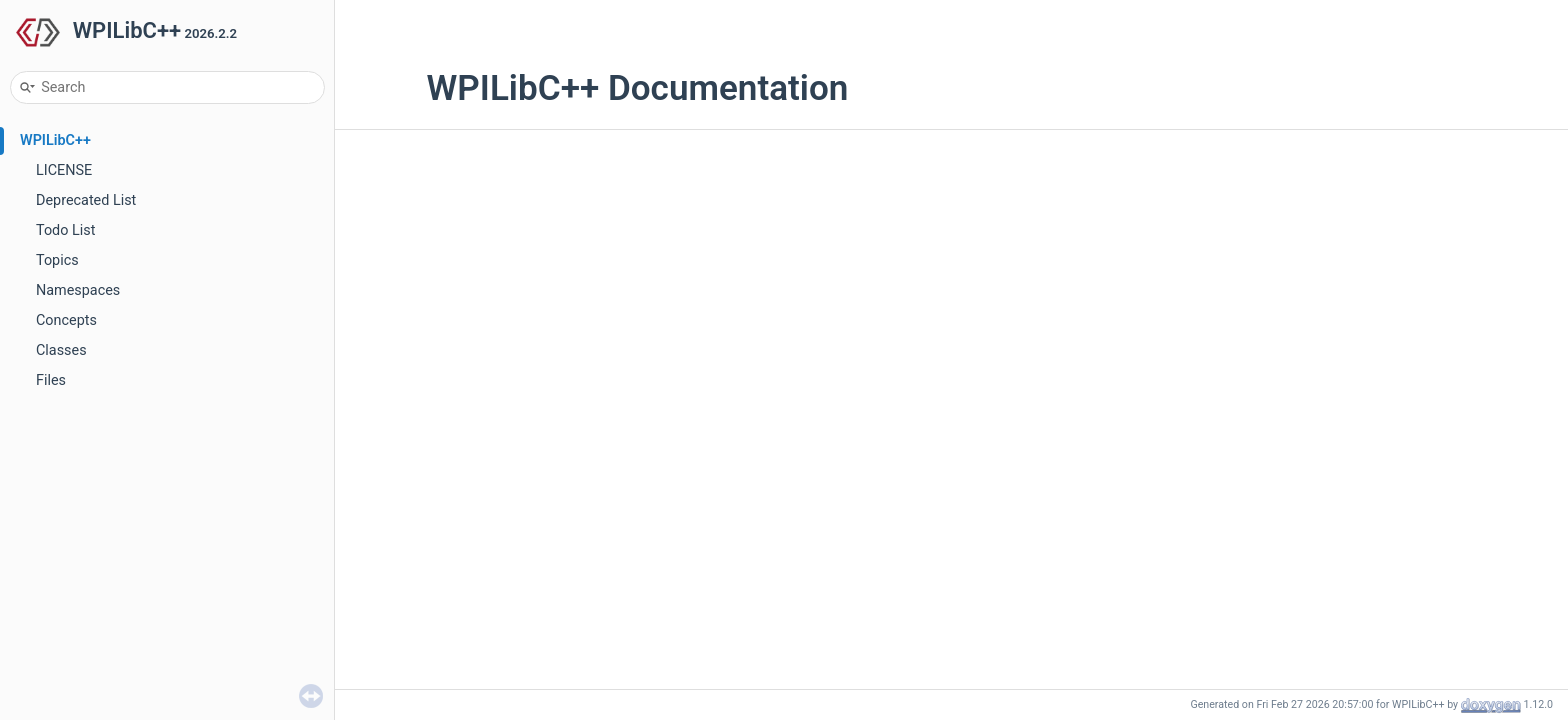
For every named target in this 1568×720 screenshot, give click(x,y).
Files (51, 380)
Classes (61, 350)
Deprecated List (86, 200)
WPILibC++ (55, 140)
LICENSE (64, 170)
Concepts (66, 320)
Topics (57, 260)
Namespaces (78, 290)
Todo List (65, 230)
